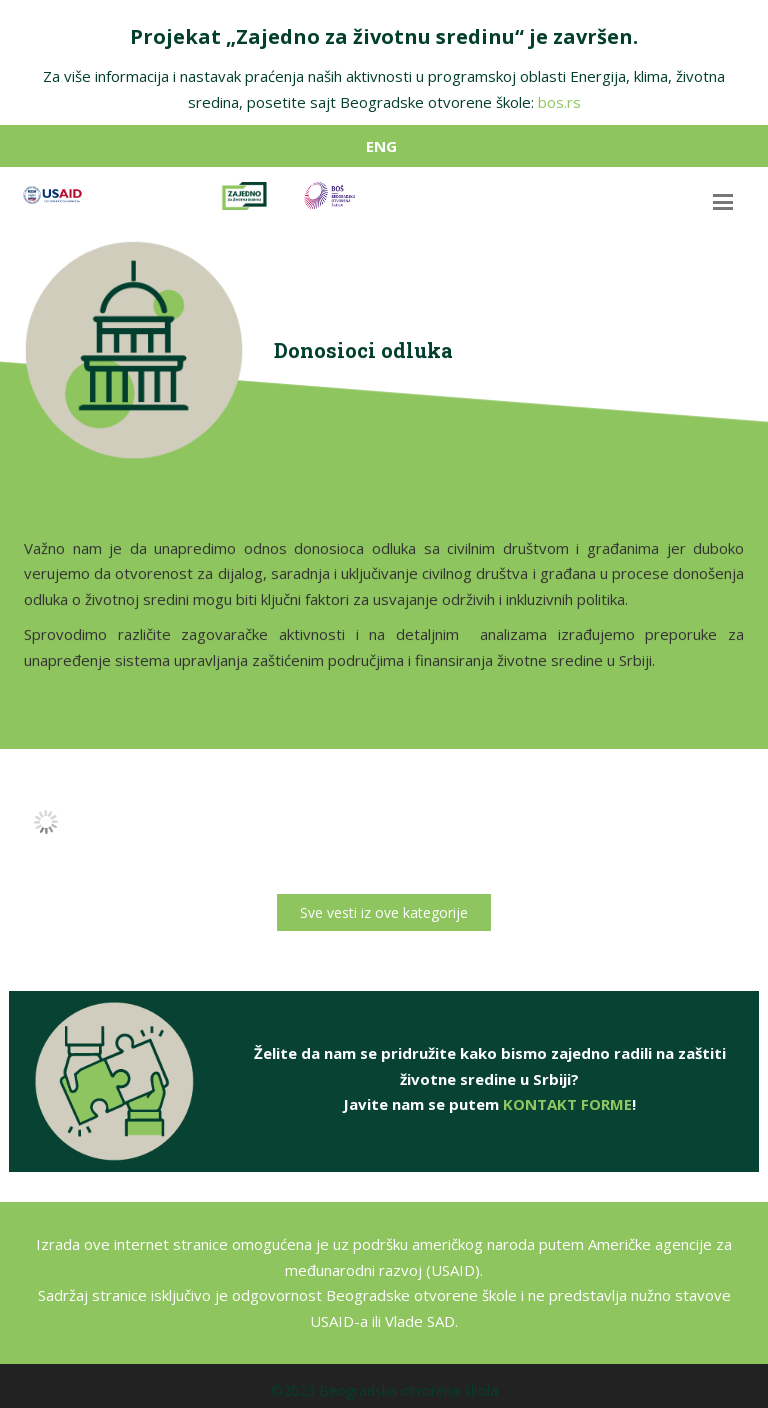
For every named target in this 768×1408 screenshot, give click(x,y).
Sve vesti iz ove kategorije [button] (384, 912)
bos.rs (559, 102)
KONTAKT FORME (567, 1111)
